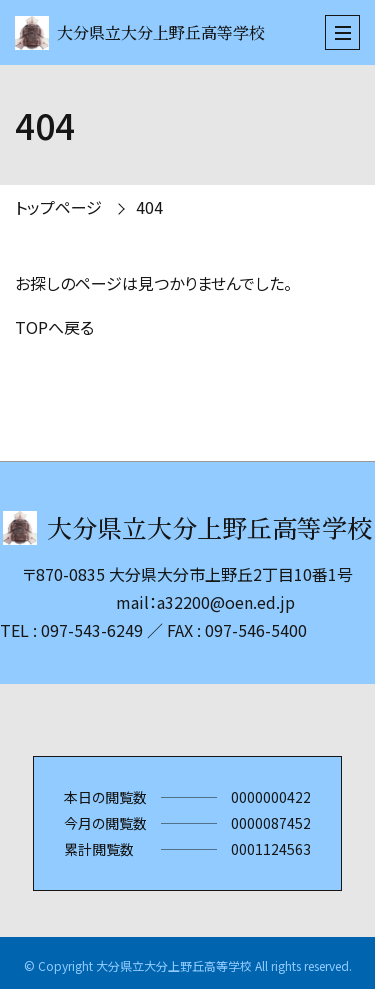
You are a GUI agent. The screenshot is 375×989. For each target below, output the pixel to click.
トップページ (58, 207)
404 (149, 207)
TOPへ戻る (54, 327)
